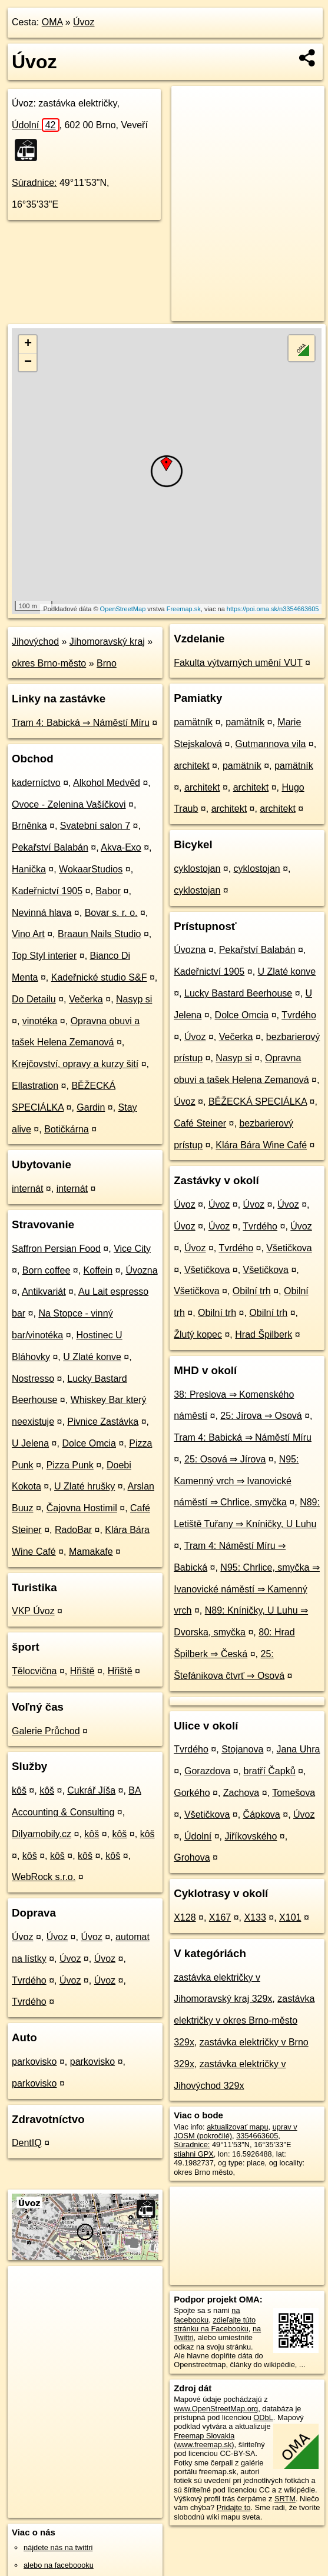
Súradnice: (34, 183)
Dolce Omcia (89, 1443)
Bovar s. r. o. (111, 913)
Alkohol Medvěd (106, 783)
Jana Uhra (298, 1749)
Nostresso (33, 1379)
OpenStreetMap (123, 608)
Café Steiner (200, 1123)
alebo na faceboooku (59, 2565)
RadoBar (73, 1530)
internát (27, 1189)
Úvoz (83, 22)
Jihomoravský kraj (107, 641)
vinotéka (40, 1021)
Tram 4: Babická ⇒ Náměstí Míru (81, 723)
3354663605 (257, 2135)
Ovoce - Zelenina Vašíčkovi (69, 804)
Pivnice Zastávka (102, 1422)
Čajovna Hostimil (82, 1508)
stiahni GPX (194, 2154)
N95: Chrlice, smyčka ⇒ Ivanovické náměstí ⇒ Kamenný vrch (247, 1589)
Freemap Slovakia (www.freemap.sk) (204, 2440)
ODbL (263, 2417)
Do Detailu (34, 999)
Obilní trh (252, 1291)
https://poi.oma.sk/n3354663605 (273, 608)
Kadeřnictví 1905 (47, 891)
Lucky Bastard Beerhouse (238, 993)
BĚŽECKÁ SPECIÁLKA (257, 1102)
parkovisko (34, 2062)
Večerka (86, 999)
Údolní (35, 125)
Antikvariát (44, 1292)
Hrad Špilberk (263, 1334)
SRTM (285, 2498)
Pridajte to (234, 2507)
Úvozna (141, 1270)
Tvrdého (29, 1980)
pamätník (193, 722)
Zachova (241, 1793)
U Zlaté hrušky (84, 1486)
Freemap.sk (184, 608)
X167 (220, 1917)
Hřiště (82, 1671)
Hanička (29, 869)
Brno (107, 663)
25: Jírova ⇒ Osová (261, 1416)
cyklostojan (197, 869)
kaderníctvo (36, 783)
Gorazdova (207, 1771)
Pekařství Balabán (50, 847)
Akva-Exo (121, 847)
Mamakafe (91, 1552)
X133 (255, 1917)
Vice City (132, 1249)
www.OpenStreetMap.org (216, 2408)
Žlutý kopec (198, 1334)
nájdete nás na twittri (58, 2547)
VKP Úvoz (33, 1611)
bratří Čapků (270, 1771)
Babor (108, 891)
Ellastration (35, 1086)
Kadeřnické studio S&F (99, 977)
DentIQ (27, 2143)
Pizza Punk (70, 1465)
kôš (19, 1790)
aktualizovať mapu (237, 2126)
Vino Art (28, 934)
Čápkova (261, 1814)
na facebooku (207, 2315)
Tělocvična (34, 1671)
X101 (290, 1917)
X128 (185, 1917)
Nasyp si (134, 999)
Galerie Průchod (46, 1731)
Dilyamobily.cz (41, 1834)
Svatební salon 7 (95, 826)
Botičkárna (66, 1129)
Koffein (98, 1270)
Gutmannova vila (270, 744)
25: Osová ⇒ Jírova (225, 1459)
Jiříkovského (250, 1836)
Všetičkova (289, 1248)
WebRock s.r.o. (43, 1877)
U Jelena (30, 1443)
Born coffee (46, 1270)
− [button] (28, 362)
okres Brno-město (49, 663)
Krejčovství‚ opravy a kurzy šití (75, 1064)
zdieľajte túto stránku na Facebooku (215, 2324)
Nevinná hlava (41, 913)
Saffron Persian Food (56, 1249)
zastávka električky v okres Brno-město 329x (244, 2020)
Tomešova (293, 1793)
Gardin (91, 1107)
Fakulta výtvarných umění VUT (238, 663)
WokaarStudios (90, 869)
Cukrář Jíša (91, 1790)
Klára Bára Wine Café (261, 1145)
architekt (191, 766)
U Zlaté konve (92, 1357)
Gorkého (192, 1793)
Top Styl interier (44, 956)
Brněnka (29, 826)
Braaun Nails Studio (99, 934)
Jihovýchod (35, 641)
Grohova (192, 1857)
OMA (52, 22)
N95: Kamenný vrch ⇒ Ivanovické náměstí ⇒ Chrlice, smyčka (236, 1481)
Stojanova (242, 1749)
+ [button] (28, 344)
